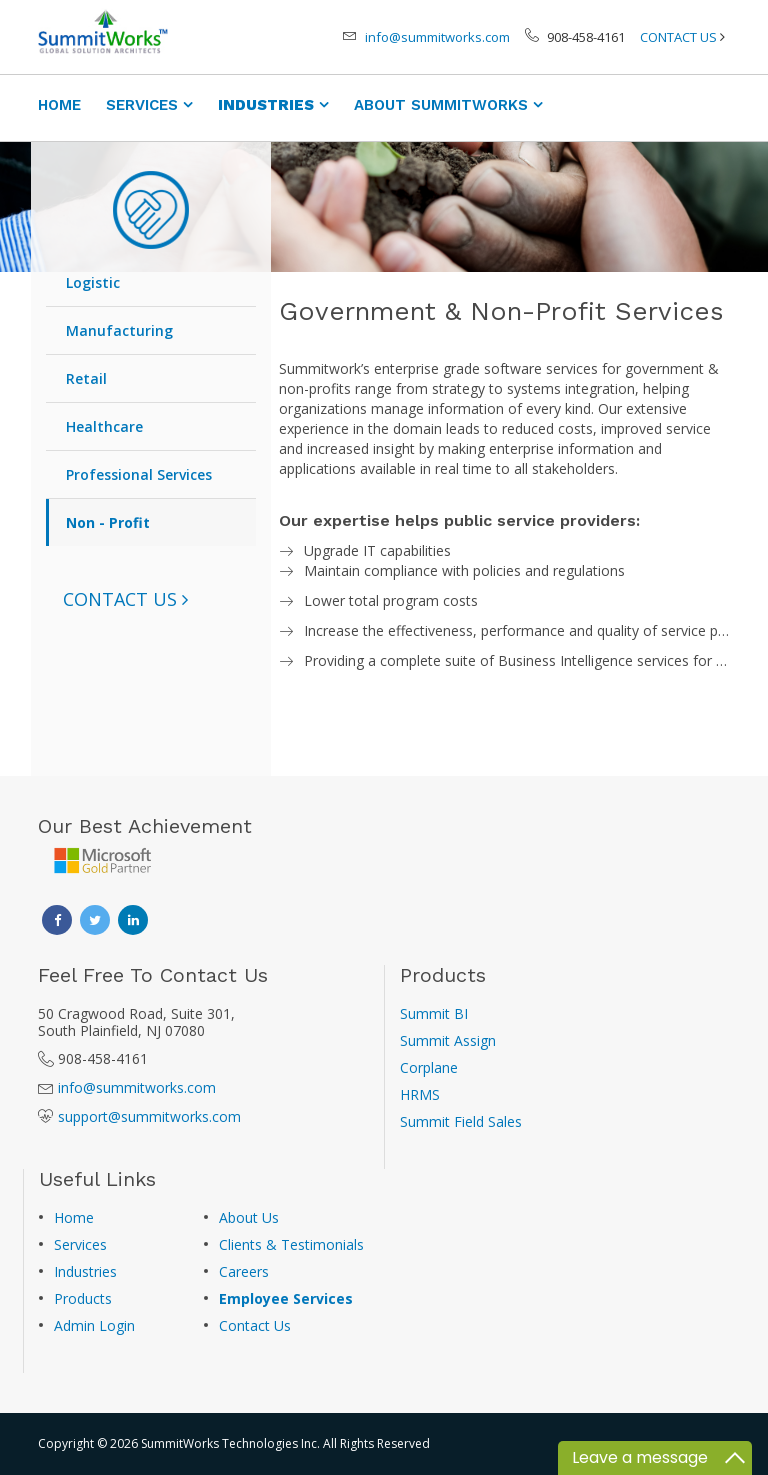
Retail (86, 378)
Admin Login (94, 1325)
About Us (249, 1217)
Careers (244, 1271)
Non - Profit (108, 522)
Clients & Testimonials (291, 1244)
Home (74, 1217)
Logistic (93, 282)
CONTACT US (678, 37)
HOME (59, 105)
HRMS (420, 1094)
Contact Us (255, 1325)
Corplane (429, 1067)
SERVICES (142, 105)
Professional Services (139, 474)
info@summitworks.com (437, 37)
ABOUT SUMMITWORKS (441, 105)
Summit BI (434, 1013)
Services (80, 1244)
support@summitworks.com (149, 1116)
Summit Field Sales (461, 1121)
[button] (125, 599)
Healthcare (104, 426)
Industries (85, 1271)
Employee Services (286, 1298)
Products (83, 1298)
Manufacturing (119, 330)
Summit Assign (448, 1040)
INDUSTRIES (266, 105)
